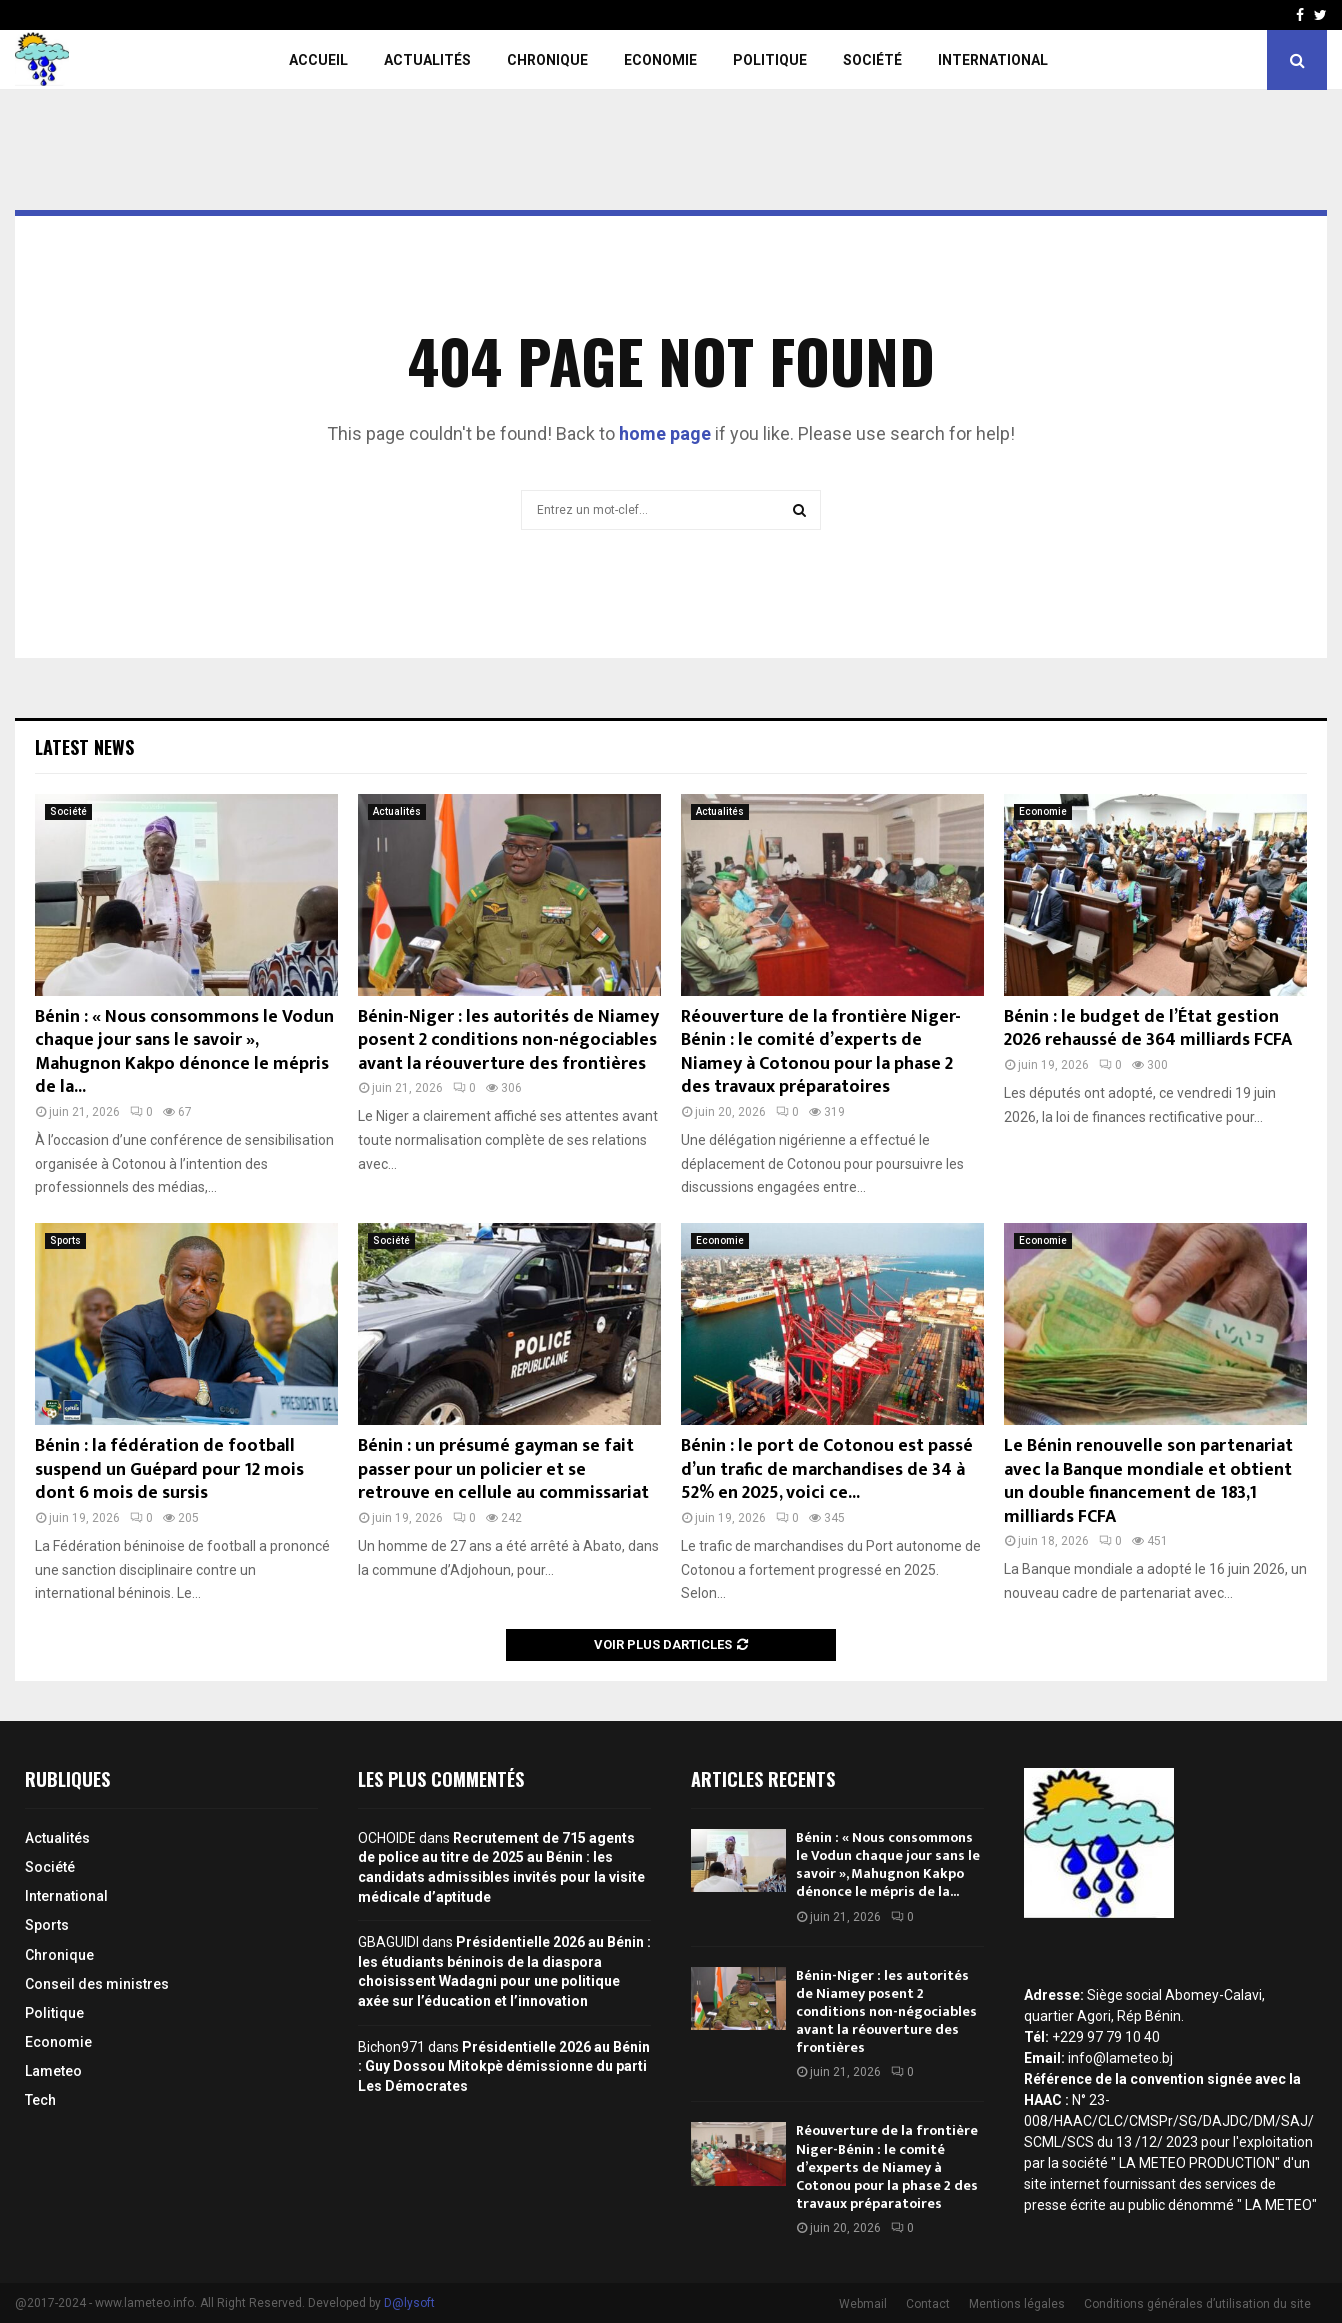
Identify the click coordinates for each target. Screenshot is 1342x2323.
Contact (928, 2304)
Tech (40, 2100)
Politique (770, 60)
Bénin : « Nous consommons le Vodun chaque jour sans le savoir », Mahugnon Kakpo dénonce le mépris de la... (184, 1052)
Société (872, 60)
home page (665, 433)
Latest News (84, 747)
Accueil (318, 60)
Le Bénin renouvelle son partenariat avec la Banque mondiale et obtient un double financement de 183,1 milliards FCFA (1148, 1481)
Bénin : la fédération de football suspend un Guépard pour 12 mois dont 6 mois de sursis (169, 1469)
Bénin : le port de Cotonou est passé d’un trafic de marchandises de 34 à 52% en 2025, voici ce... (827, 1469)
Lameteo (53, 2071)
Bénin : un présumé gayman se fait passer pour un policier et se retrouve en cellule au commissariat (503, 1469)
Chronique (547, 60)
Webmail (863, 2304)
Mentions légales (1017, 2304)
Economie (660, 60)
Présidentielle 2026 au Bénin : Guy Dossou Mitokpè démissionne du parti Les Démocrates (504, 2066)
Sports (65, 1240)
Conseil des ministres (97, 1984)
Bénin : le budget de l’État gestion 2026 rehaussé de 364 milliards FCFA (1148, 1028)
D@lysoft (409, 2303)
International (993, 60)
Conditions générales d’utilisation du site (1197, 2304)
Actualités (427, 60)
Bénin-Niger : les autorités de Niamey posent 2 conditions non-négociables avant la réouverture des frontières (508, 1040)
